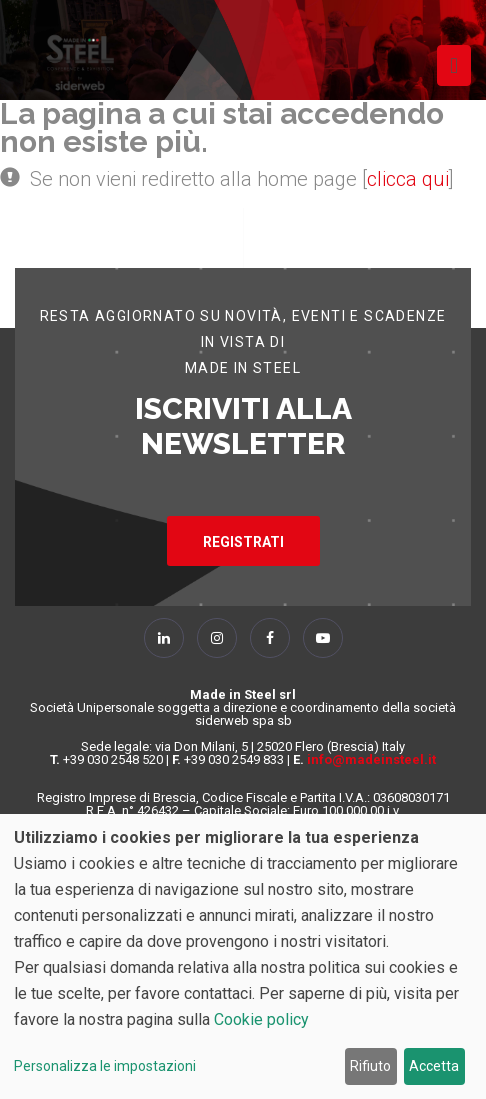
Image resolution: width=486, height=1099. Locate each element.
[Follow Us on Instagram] (217, 638)
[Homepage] (80, 62)
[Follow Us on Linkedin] (164, 638)
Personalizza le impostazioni (105, 1066)
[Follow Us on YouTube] (323, 638)
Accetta (434, 1066)
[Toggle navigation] (454, 65)
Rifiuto (370, 1066)
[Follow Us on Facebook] (270, 638)
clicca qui (408, 179)
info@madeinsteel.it (371, 759)
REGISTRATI (243, 542)
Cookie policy (261, 1019)
